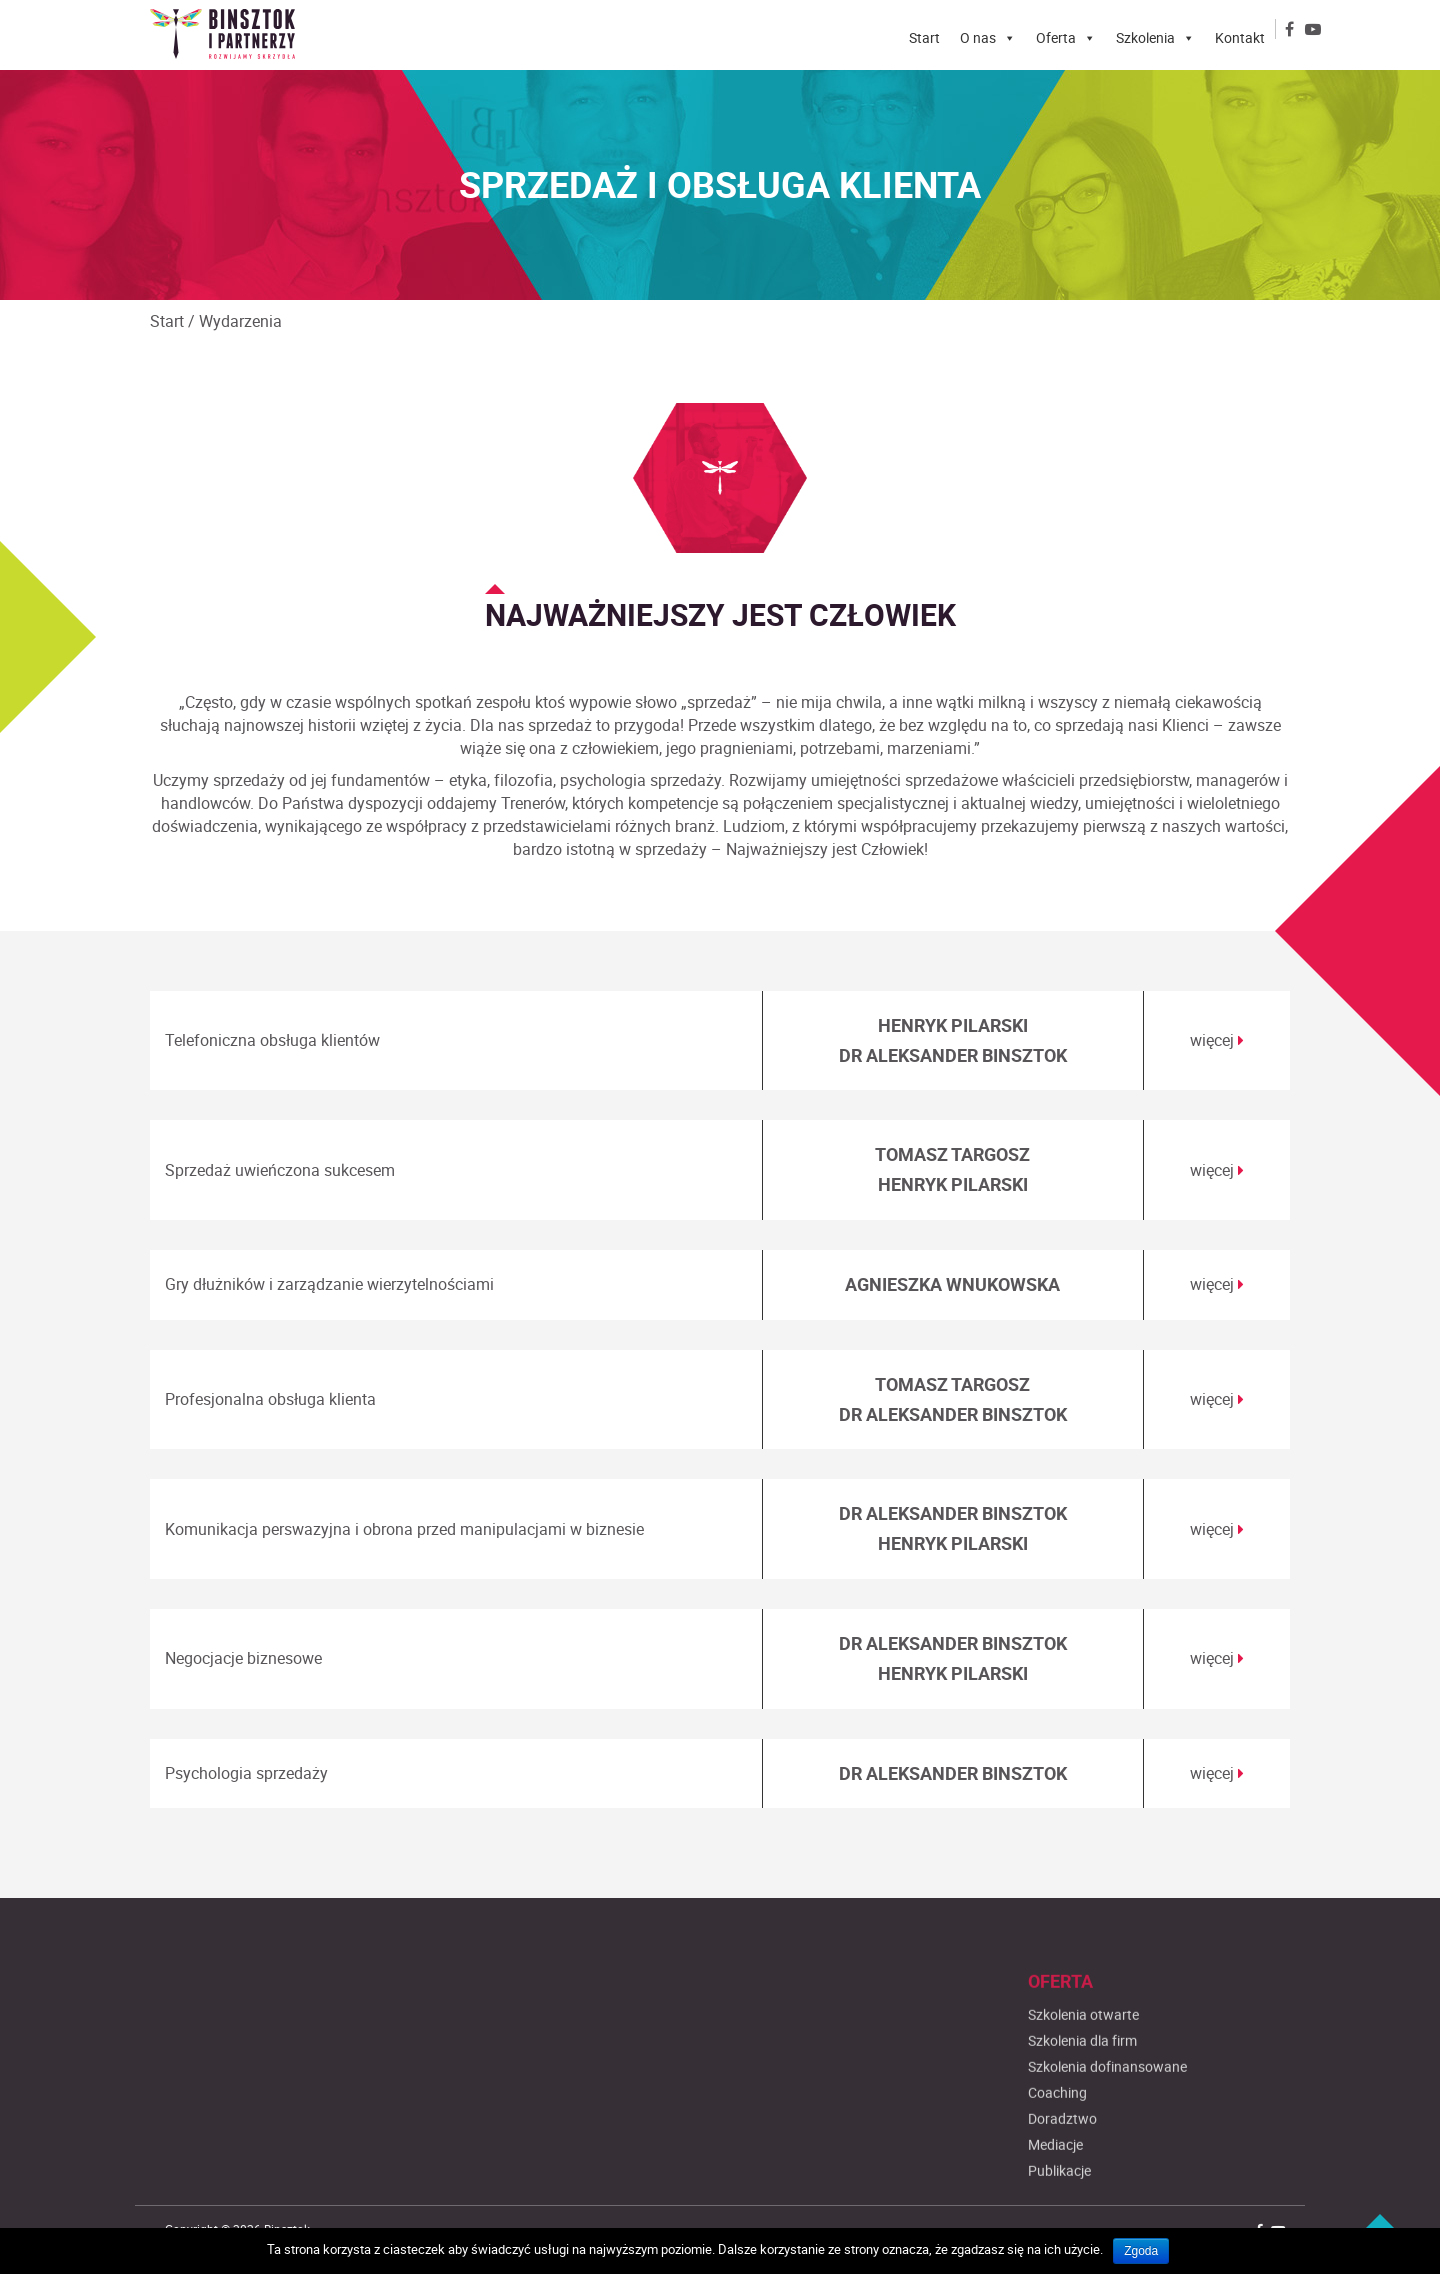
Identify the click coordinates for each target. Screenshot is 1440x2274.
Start (924, 37)
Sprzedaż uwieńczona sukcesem (280, 1170)
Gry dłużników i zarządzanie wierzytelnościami (329, 1284)
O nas (978, 37)
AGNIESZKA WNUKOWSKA (952, 1284)
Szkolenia (1145, 37)
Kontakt (1240, 37)
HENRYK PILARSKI (953, 1025)
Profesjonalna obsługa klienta (270, 1399)
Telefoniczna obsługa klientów (272, 1040)
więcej (1217, 1040)
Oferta (1056, 37)
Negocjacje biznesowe (243, 1658)
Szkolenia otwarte (1083, 2106)
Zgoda (1141, 2251)
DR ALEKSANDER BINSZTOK (953, 1055)
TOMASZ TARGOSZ (952, 1154)
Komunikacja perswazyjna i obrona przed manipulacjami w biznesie (404, 1529)
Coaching (1057, 2184)
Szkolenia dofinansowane (1107, 2158)
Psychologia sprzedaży (246, 1773)
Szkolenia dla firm (1082, 2132)
